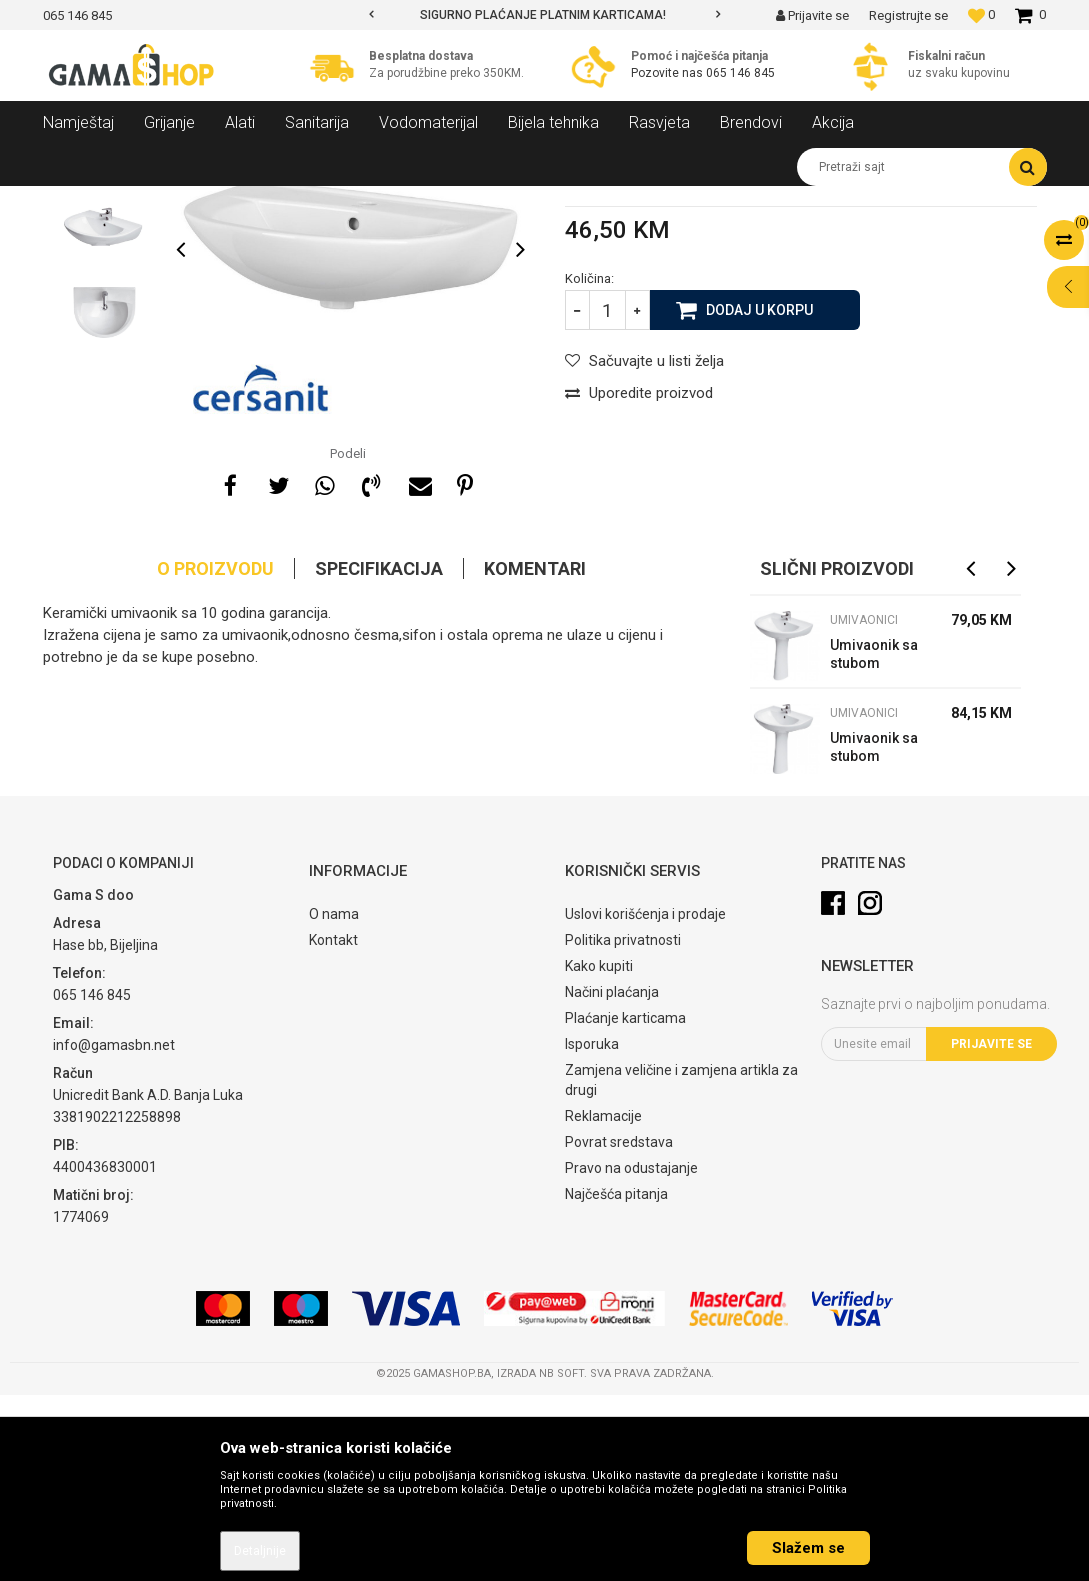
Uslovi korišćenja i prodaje (645, 1100)
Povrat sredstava (619, 1328)
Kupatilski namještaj (324, 201)
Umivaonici (431, 201)
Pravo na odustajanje (631, 1354)
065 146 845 (740, 73)
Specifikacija (379, 754)
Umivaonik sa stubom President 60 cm (874, 935)
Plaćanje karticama (625, 1204)
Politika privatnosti (623, 1126)
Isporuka (592, 1230)
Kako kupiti (599, 1152)
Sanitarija (223, 201)
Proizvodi (151, 201)
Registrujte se (908, 15)
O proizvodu (215, 754)
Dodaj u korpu (759, 495)
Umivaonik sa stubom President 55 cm (874, 842)
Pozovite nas (668, 73)
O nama (334, 1100)
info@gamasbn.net (114, 1231)
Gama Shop (74, 201)
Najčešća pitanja (616, 1380)
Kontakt (333, 1126)
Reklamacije (603, 1302)
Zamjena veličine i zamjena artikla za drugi (681, 1266)
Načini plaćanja (612, 1178)
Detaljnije (260, 1551)
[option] (544, 15)
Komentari (535, 754)
